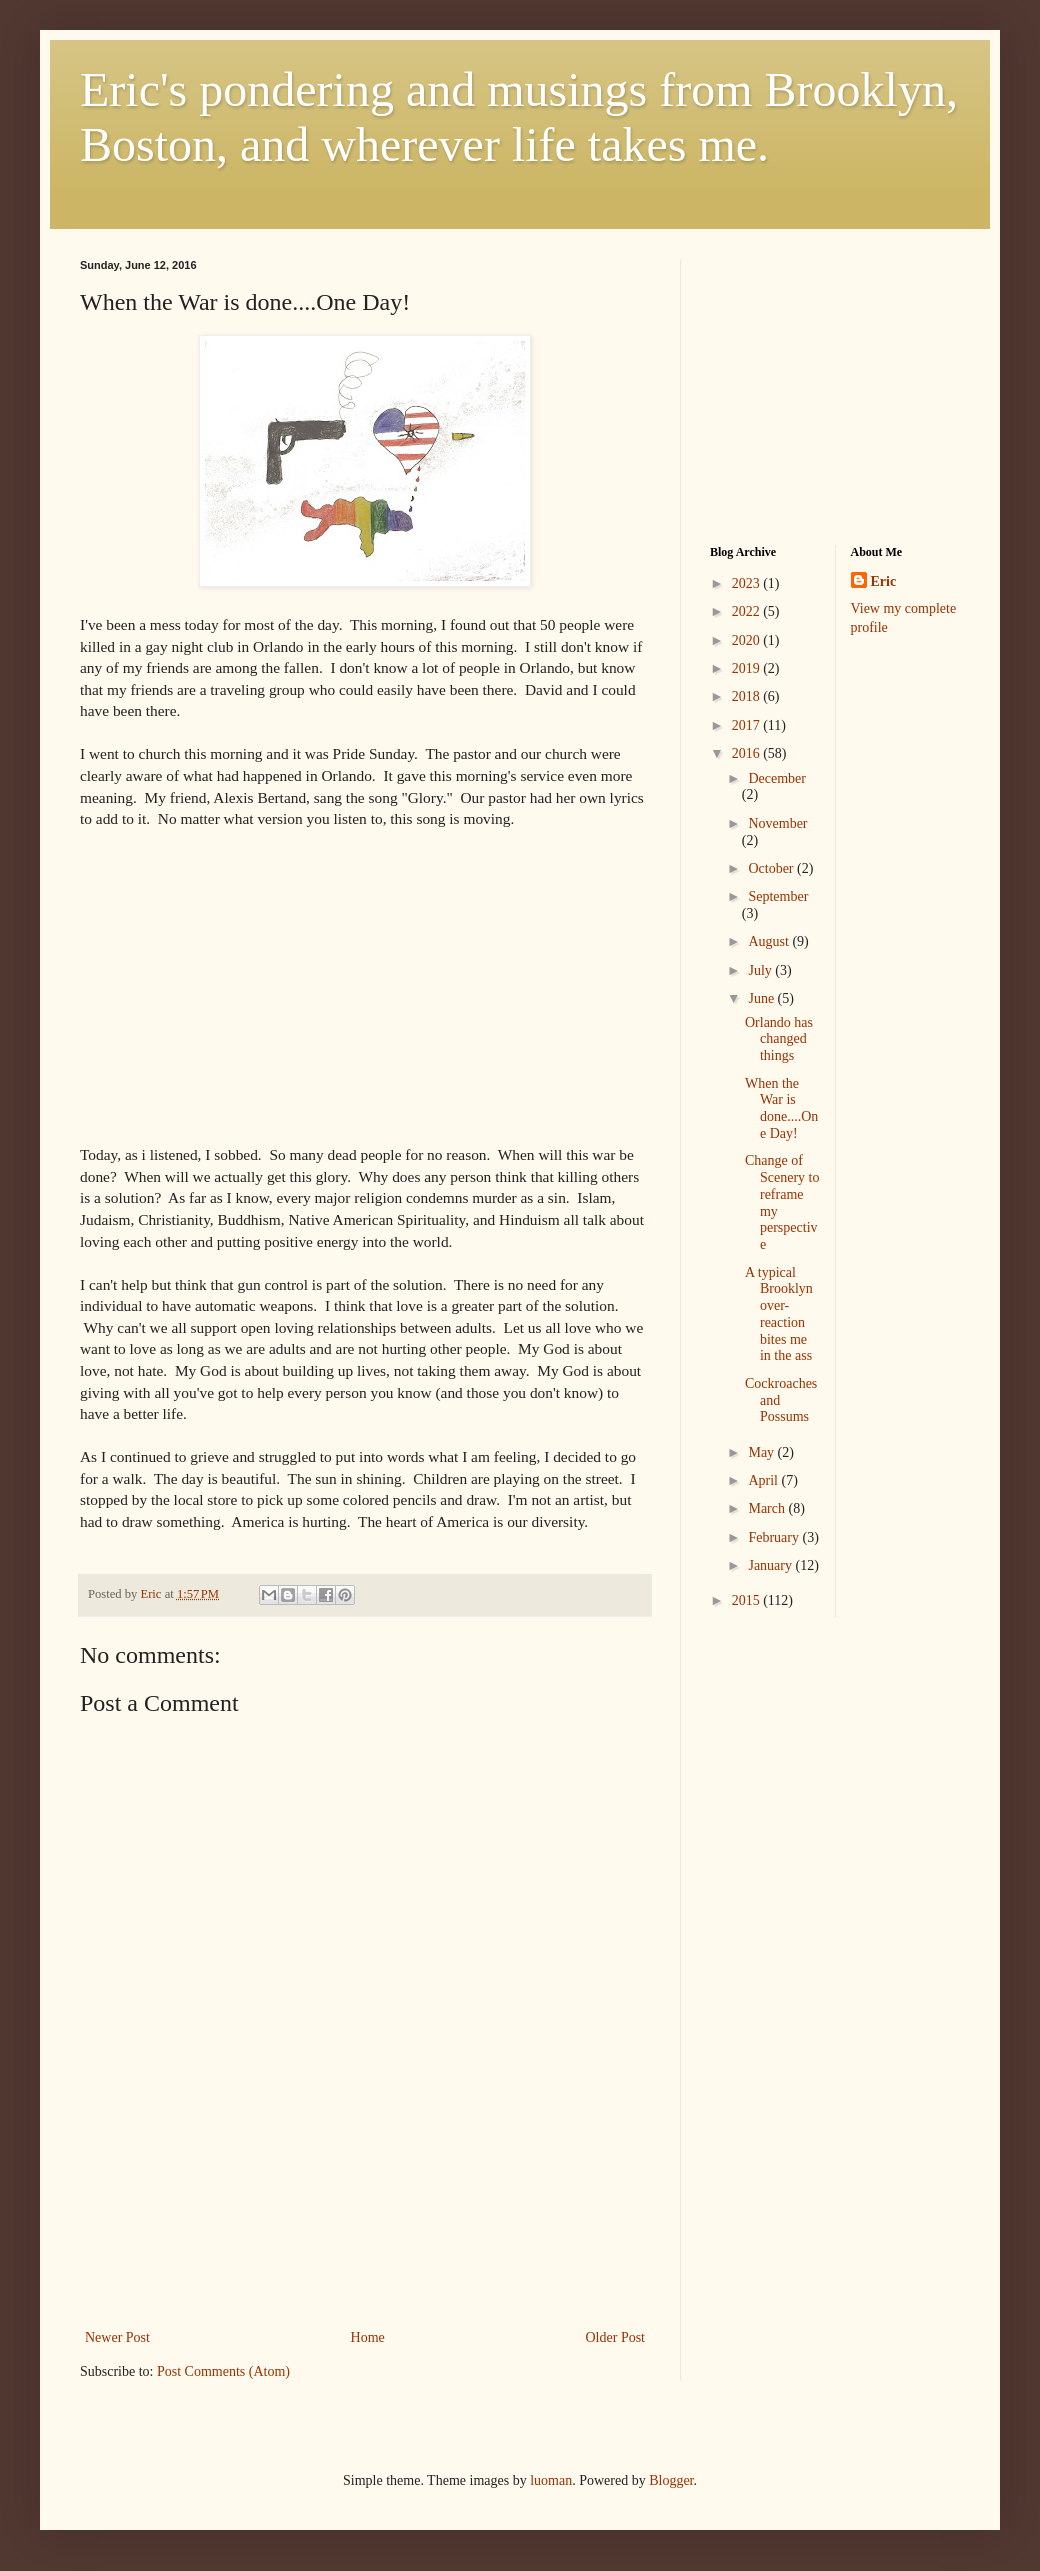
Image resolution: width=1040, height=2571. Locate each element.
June (762, 998)
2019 (748, 668)
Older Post (616, 2337)
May (762, 1452)
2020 (748, 640)
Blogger (671, 2480)
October (772, 868)
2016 (748, 753)
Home (368, 2337)
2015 (748, 1600)
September (778, 896)
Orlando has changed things (779, 1039)
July (761, 970)
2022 (748, 611)
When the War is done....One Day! (781, 1108)
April (764, 1480)
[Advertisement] (365, 2237)
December (777, 778)
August (770, 941)
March (768, 1508)
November (777, 823)
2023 (748, 583)
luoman (551, 2480)
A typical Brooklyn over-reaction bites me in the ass (779, 1314)
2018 (748, 696)
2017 (748, 725)
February (775, 1537)
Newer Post (117, 2337)
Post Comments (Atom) (223, 2371)
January (771, 1565)
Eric (884, 581)
